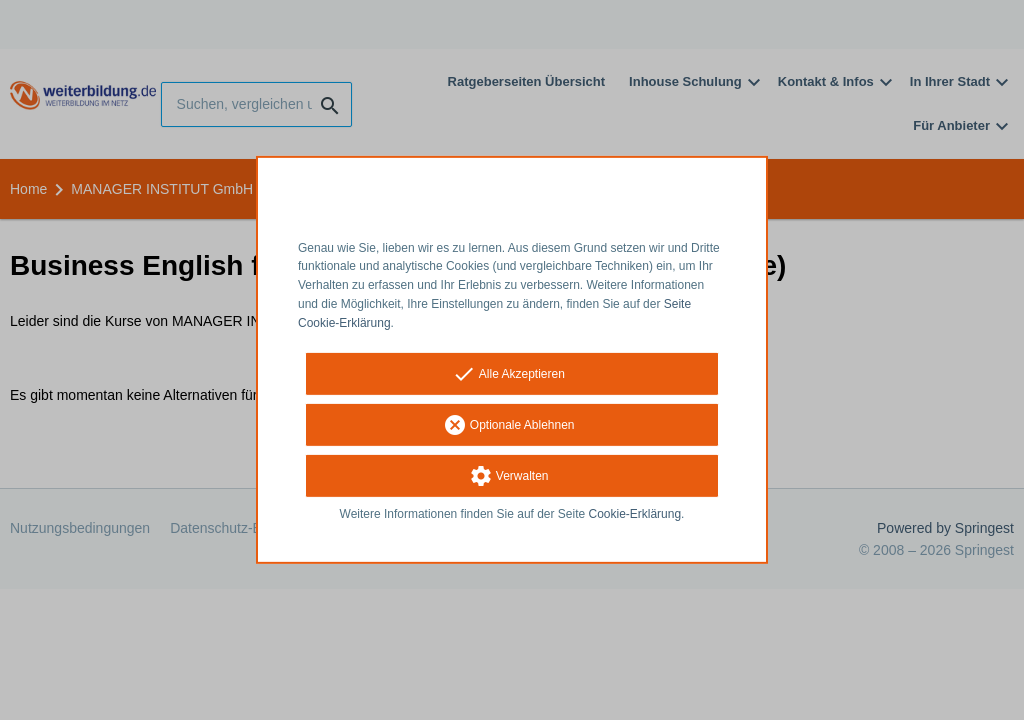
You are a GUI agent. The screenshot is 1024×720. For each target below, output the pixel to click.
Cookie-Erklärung (635, 513)
